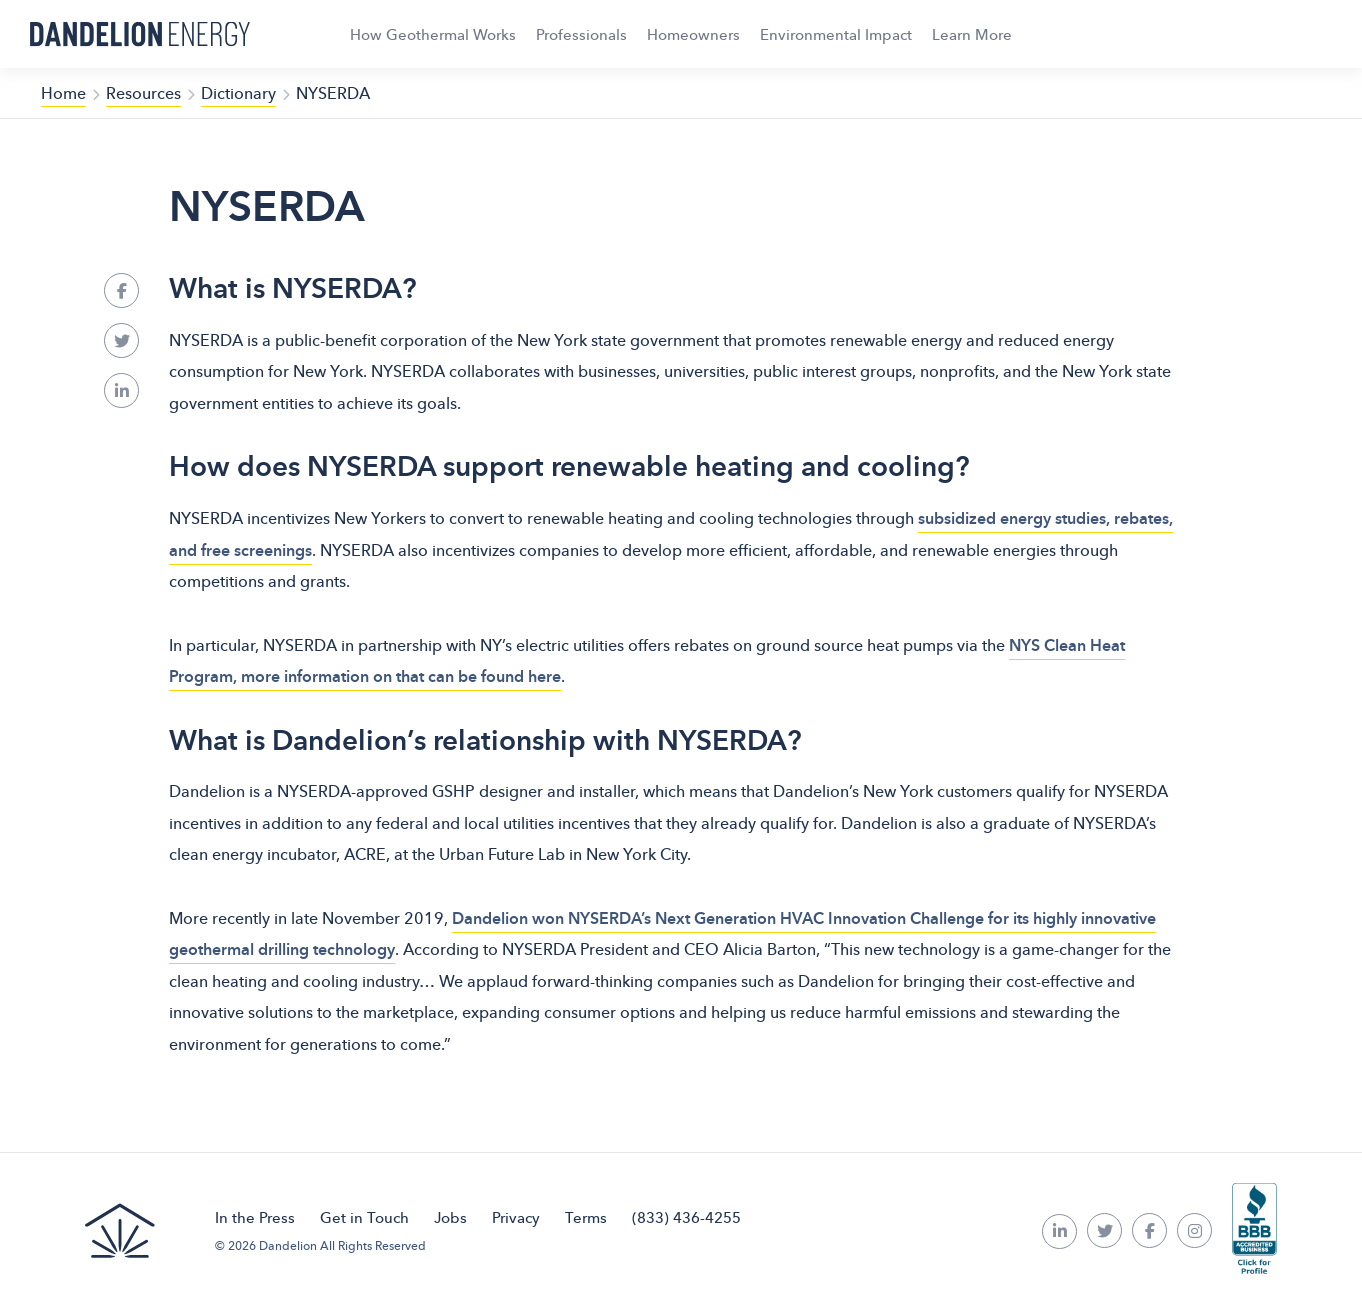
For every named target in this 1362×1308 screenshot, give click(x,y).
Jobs (450, 1217)
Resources (143, 93)
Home (63, 93)
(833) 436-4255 (686, 1217)
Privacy (516, 1217)
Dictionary (238, 93)
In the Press (255, 1217)
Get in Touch (364, 1217)
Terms (586, 1217)
